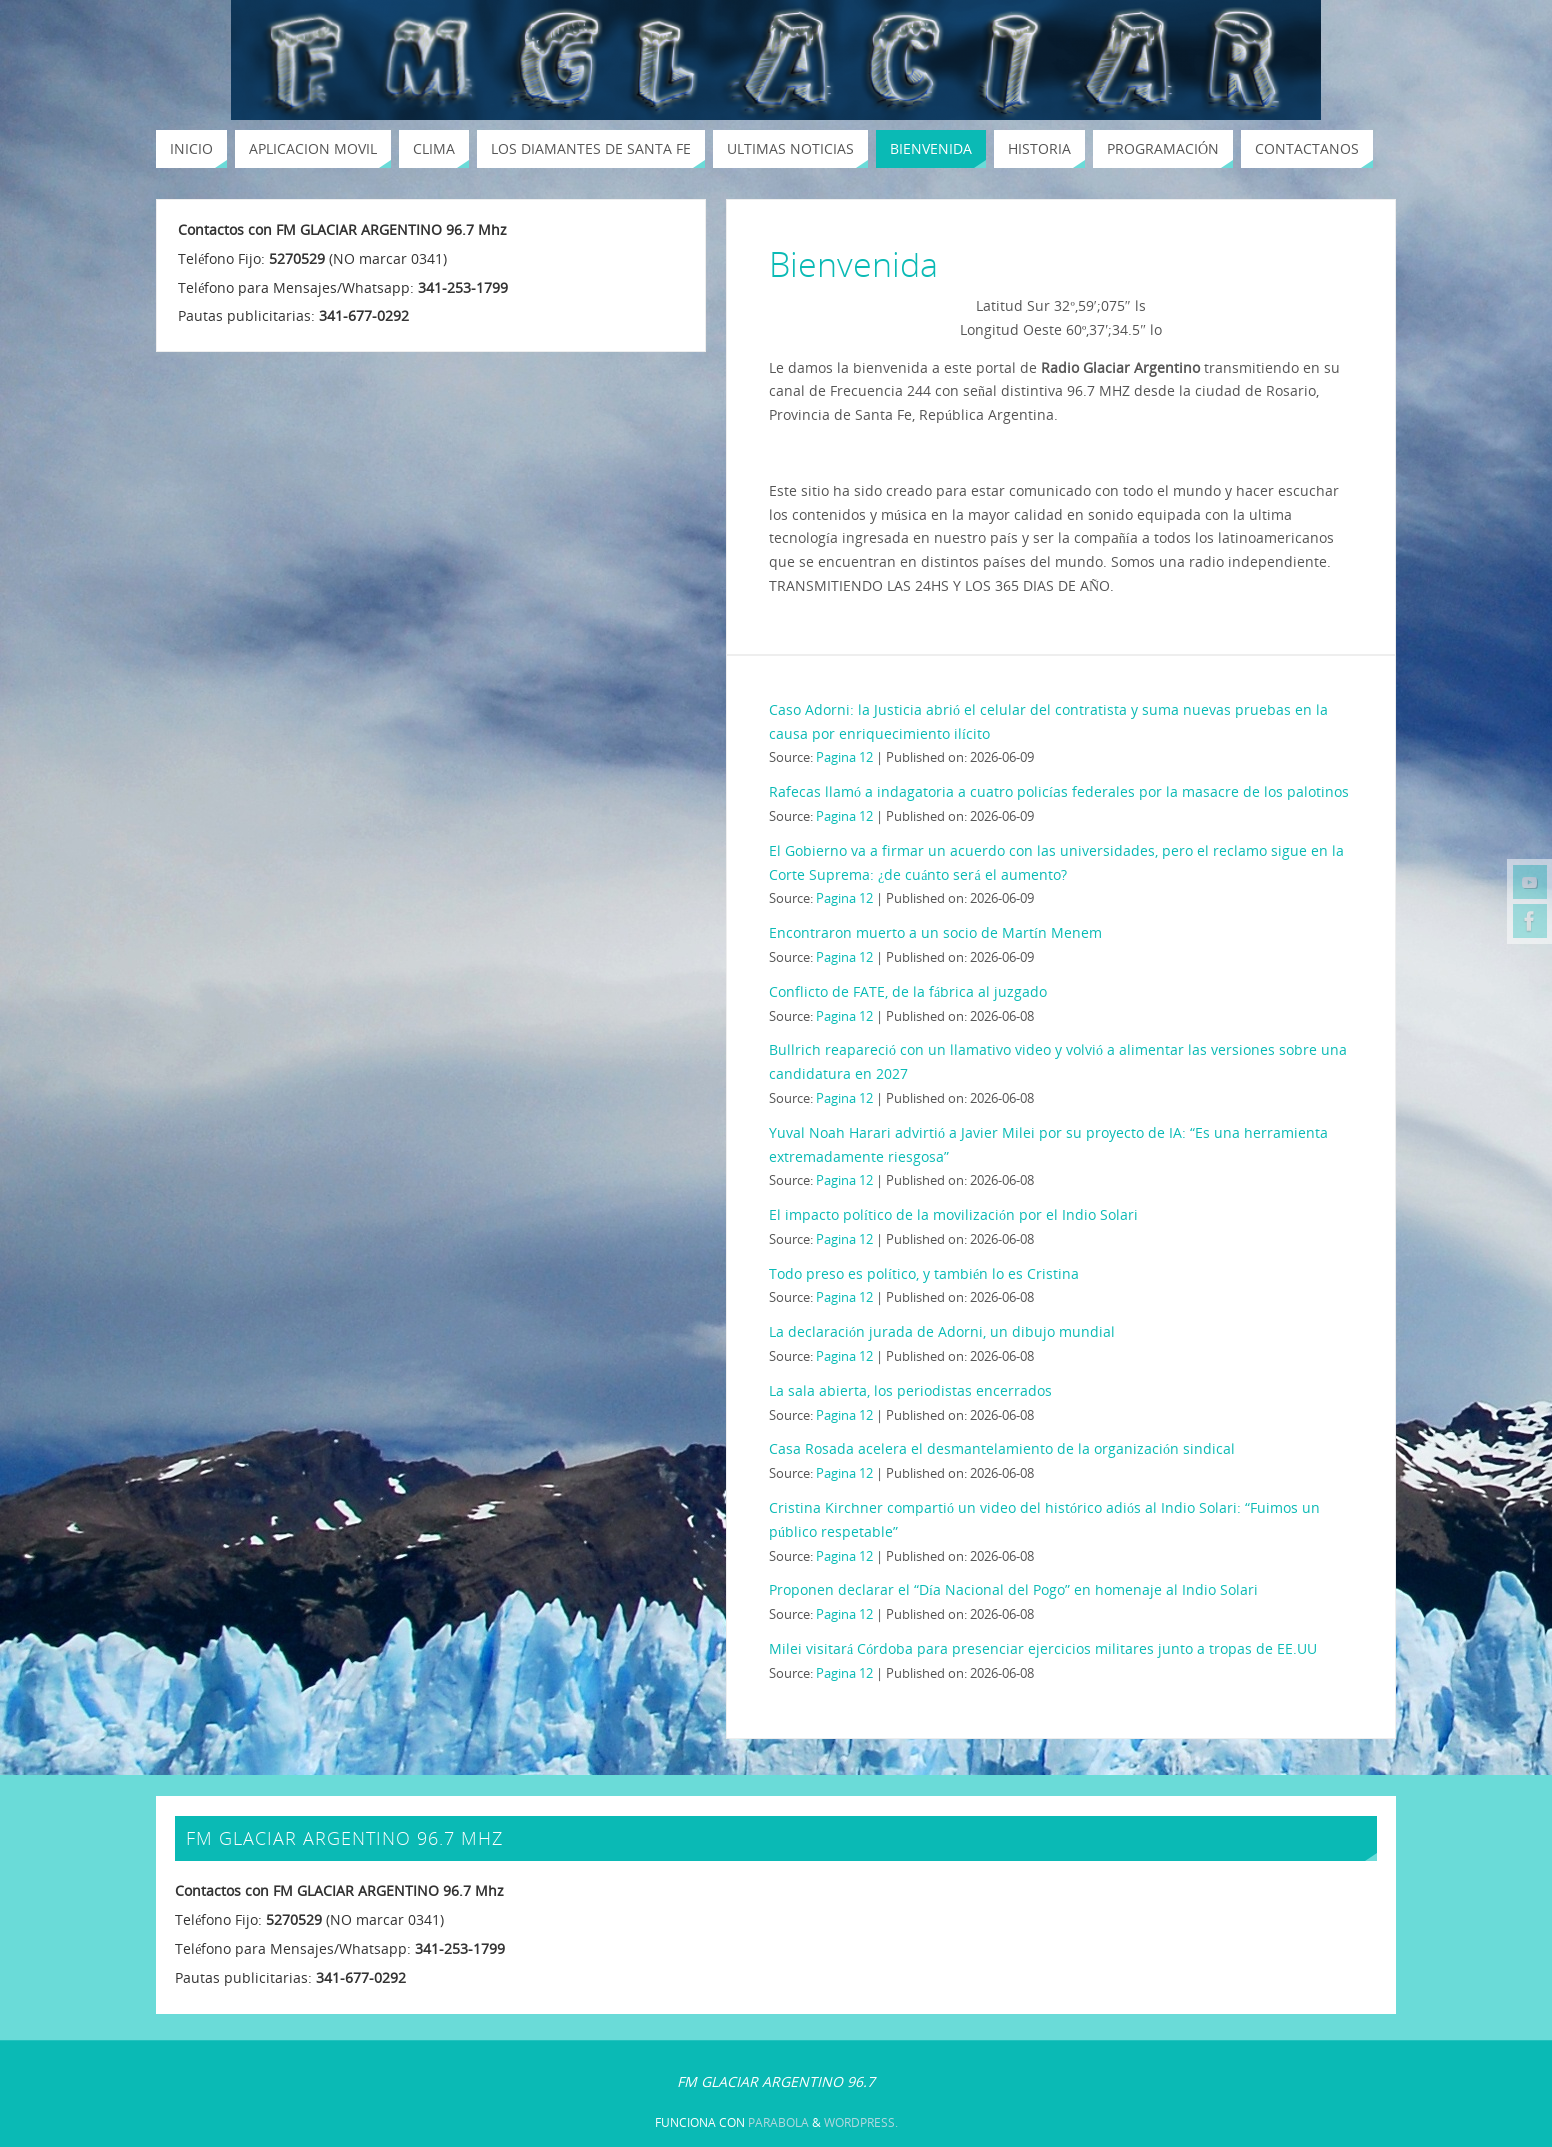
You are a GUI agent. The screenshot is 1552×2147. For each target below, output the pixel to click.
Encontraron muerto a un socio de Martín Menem (935, 932)
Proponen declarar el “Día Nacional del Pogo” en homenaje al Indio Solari (1013, 1589)
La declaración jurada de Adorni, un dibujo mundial (942, 1331)
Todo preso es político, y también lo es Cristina (924, 1273)
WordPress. (861, 2122)
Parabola (778, 2122)
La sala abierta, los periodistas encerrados (910, 1390)
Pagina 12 (844, 757)
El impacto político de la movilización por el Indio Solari (953, 1214)
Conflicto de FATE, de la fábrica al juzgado (908, 991)
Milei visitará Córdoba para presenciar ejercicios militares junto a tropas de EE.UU (1043, 1648)
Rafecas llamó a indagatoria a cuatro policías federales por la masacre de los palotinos (1059, 791)
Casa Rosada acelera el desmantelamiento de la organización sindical (1002, 1448)
